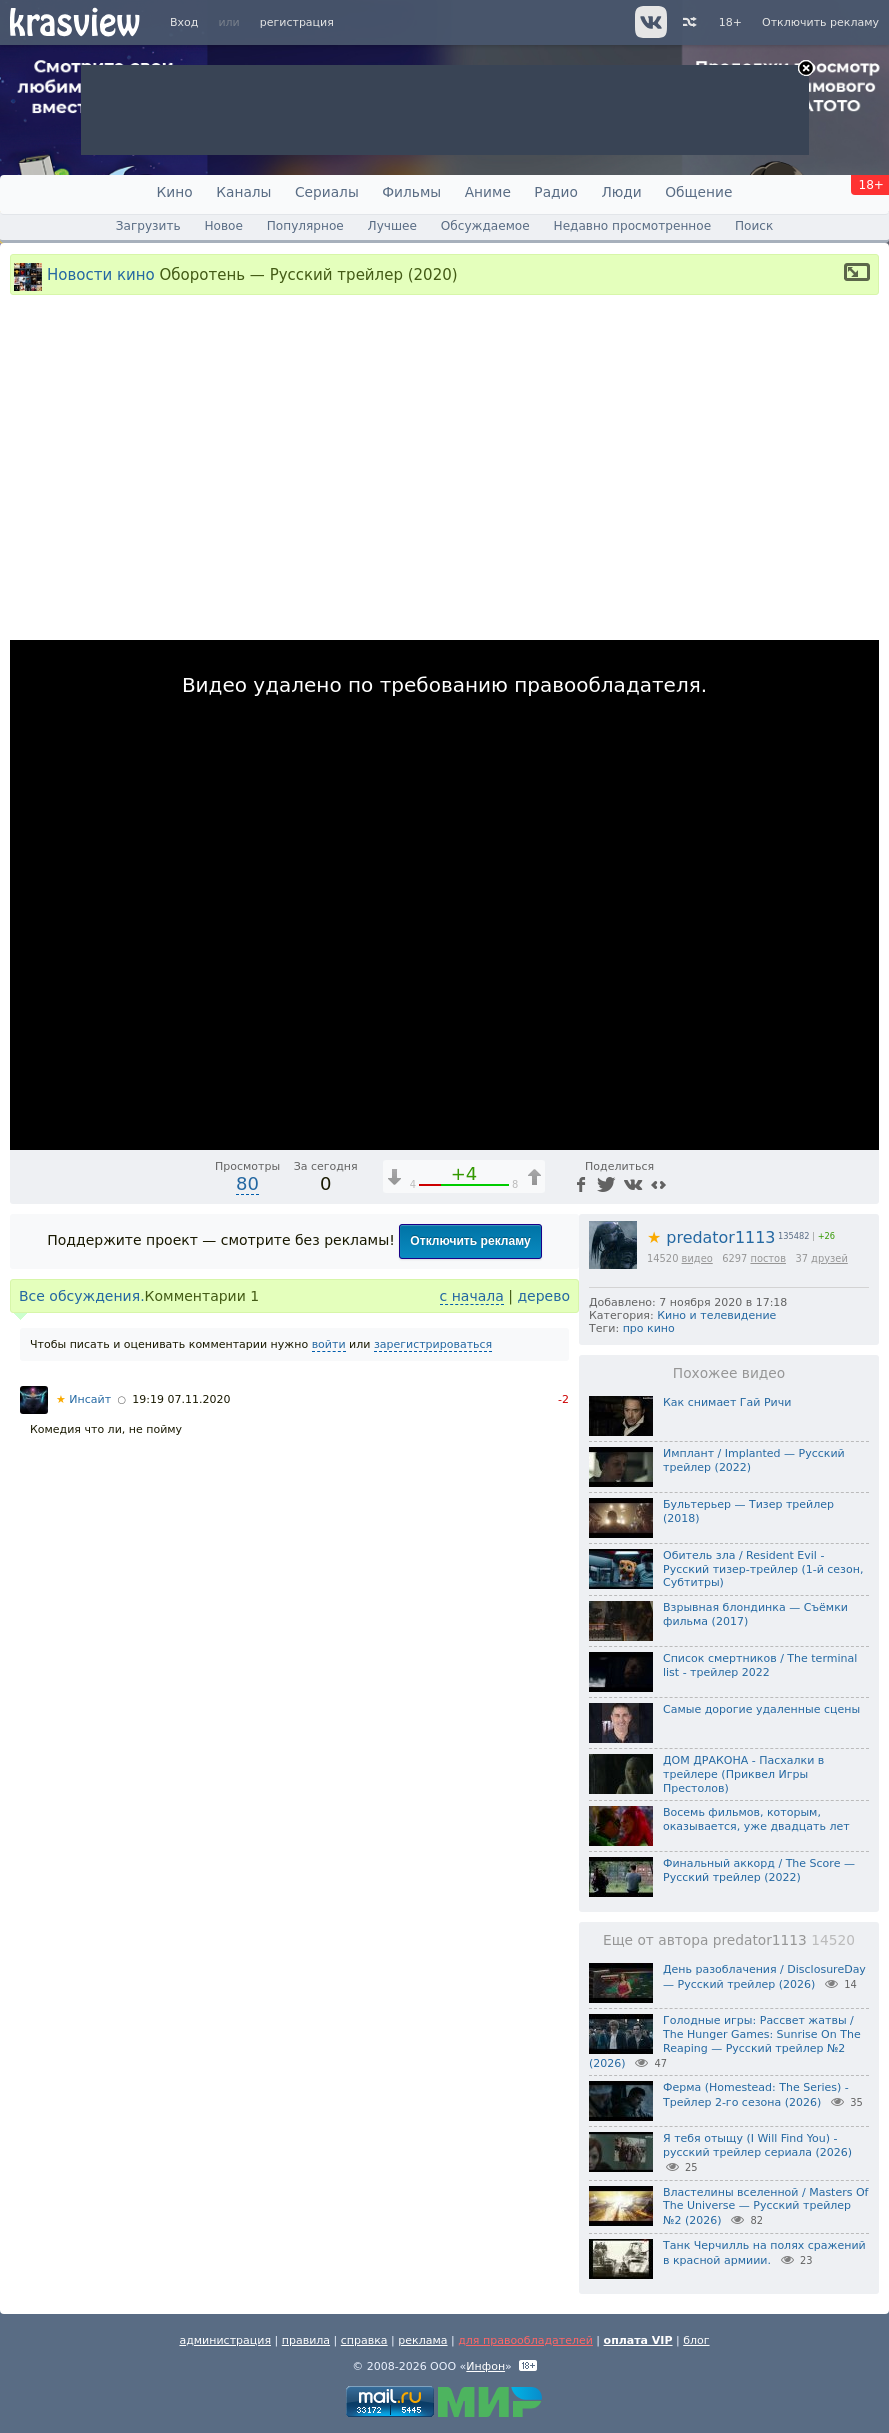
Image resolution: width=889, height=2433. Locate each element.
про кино (649, 1328)
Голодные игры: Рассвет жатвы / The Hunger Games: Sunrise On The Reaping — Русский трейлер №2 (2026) (725, 2041)
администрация (225, 2340)
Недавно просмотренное (633, 226)
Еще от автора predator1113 (729, 1940)
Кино (175, 192)
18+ (730, 22)
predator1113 (711, 1237)
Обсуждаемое (485, 226)
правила (306, 2340)
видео (697, 1258)
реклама (422, 2340)
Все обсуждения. (82, 1296)
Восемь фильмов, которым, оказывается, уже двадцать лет (756, 1819)
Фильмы (411, 192)
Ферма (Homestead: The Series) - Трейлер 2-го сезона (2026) (756, 2095)
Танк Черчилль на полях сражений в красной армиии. (764, 2253)
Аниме (488, 192)
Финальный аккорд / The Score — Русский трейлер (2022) (759, 1870)
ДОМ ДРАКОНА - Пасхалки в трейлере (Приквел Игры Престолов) (743, 1774)
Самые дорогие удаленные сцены (761, 1709)
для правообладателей (525, 2340)
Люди (621, 192)
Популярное (305, 226)
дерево (543, 1296)
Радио (556, 192)
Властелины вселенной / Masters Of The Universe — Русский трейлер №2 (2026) (765, 2207)
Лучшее (392, 226)
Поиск (754, 226)
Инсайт (83, 1399)
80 (247, 1183)
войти (329, 1344)
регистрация (297, 22)
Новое (223, 226)
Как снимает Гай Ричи (727, 1402)
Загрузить (148, 226)
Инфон (485, 2366)
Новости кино (101, 274)
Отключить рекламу (820, 22)
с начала (472, 1296)
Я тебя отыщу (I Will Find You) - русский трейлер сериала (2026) (757, 2145)
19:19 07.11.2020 (181, 1399)
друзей (829, 1258)
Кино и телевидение (716, 1315)
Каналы (243, 192)
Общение (698, 192)
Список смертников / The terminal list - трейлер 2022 (760, 1665)
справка (364, 2340)
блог (696, 2340)
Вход (184, 22)
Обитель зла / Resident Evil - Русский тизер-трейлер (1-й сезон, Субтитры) (763, 1569)
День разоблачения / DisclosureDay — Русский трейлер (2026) (764, 1977)
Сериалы (327, 192)
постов (768, 1258)
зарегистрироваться (433, 1344)
